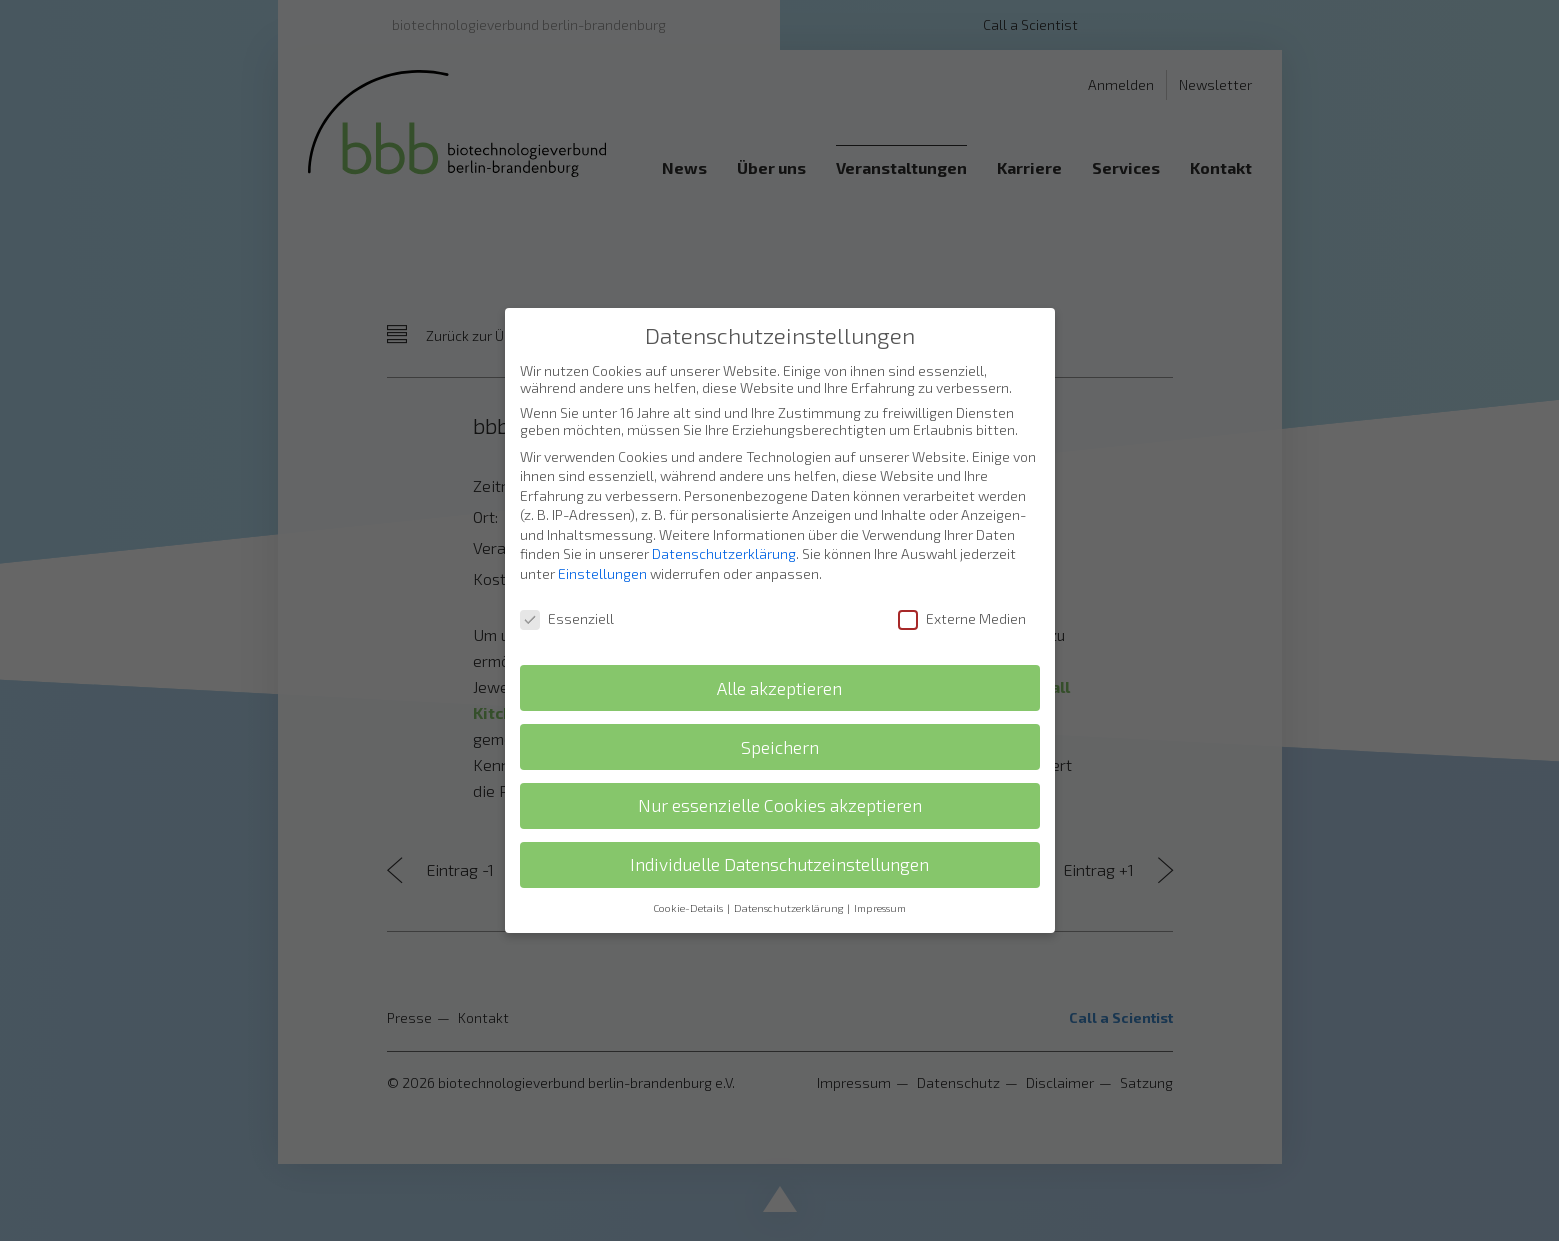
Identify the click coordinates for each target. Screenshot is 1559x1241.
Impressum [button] (880, 861)
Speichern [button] (780, 700)
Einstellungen (602, 526)
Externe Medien (962, 571)
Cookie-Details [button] (689, 861)
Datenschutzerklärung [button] (789, 861)
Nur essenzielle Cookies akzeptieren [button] (780, 758)
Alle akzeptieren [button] (779, 641)
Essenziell (567, 571)
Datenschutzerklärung (724, 506)
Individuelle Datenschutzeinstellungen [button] (779, 817)
